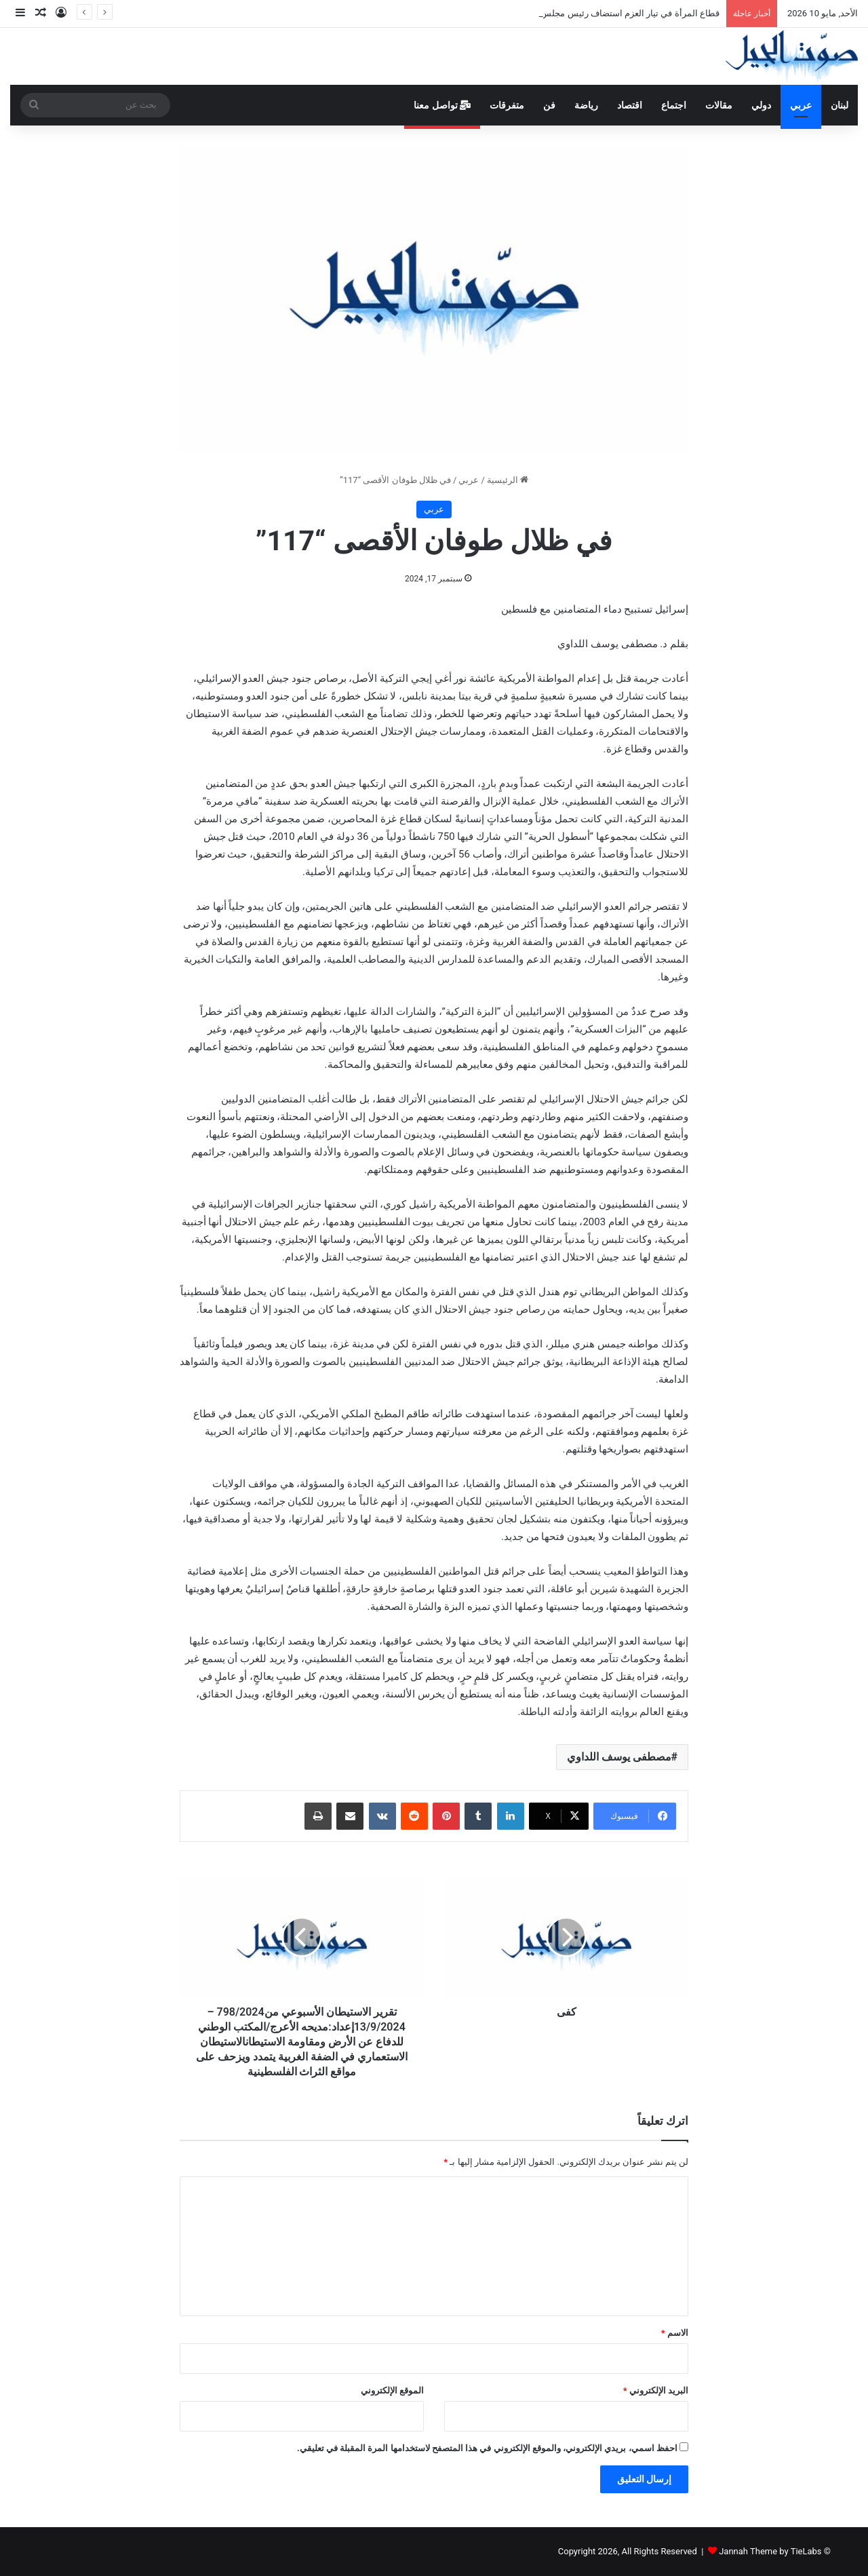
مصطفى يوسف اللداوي (619, 1756)
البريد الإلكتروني (655, 2390)
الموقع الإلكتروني (392, 2390)
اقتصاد (629, 105)
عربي (801, 105)
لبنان (839, 105)
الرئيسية (507, 480)
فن (549, 105)
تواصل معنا (442, 105)
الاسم (674, 2333)
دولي (761, 105)
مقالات (718, 105)
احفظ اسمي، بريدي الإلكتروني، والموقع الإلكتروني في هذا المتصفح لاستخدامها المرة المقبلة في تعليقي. (487, 2448)
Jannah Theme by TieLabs (770, 2551)
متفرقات (507, 105)
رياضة (586, 105)
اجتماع (673, 105)
